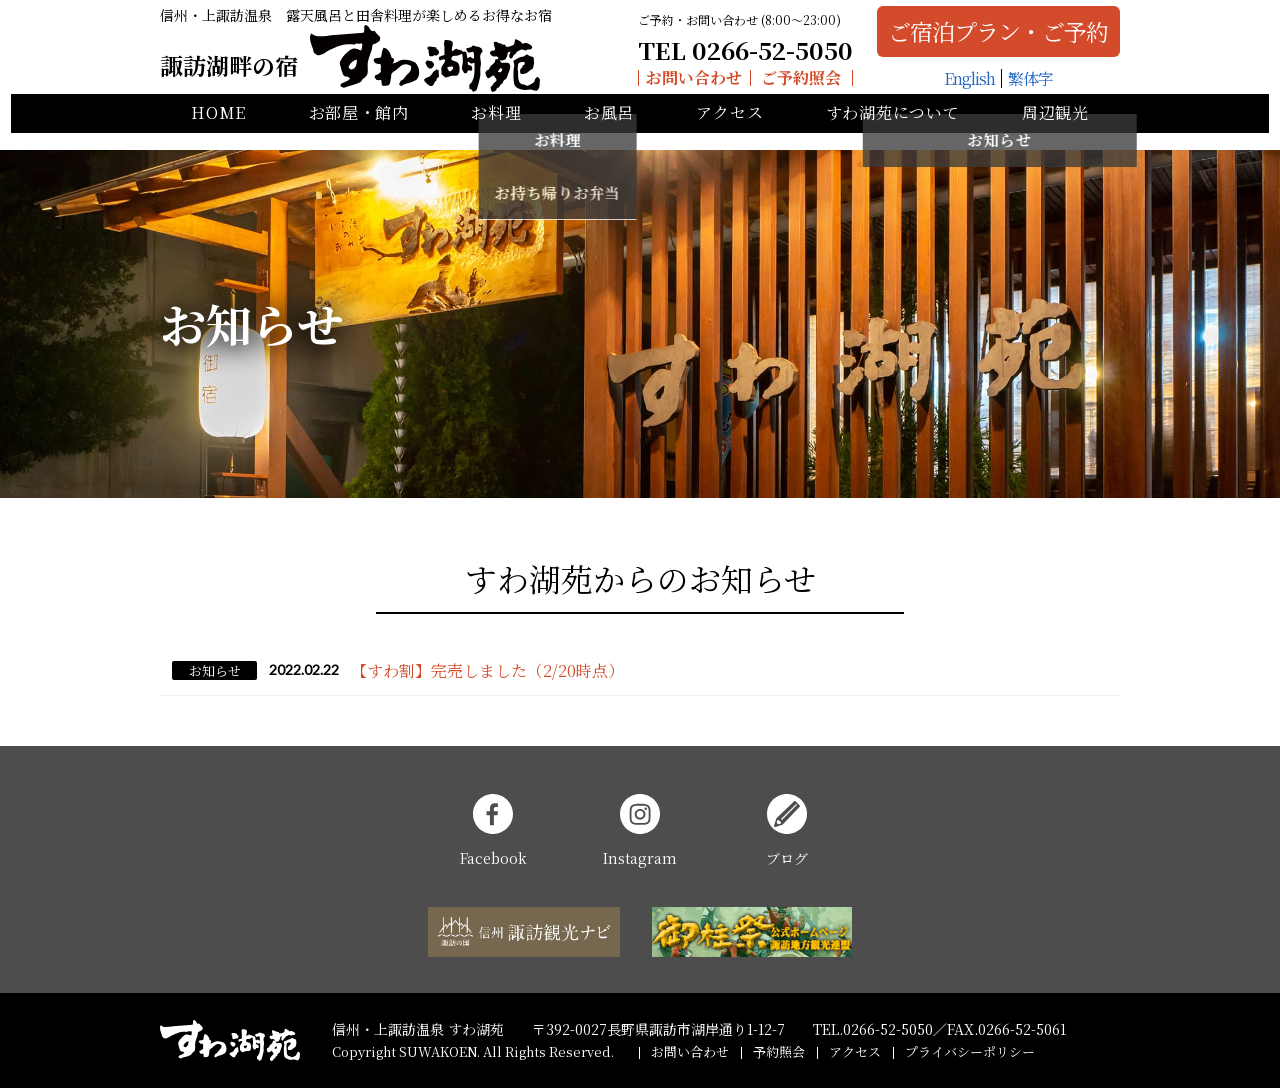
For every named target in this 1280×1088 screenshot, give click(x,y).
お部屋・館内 (359, 130)
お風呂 (609, 130)
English (957, 84)
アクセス (729, 130)
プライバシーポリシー (970, 1051)
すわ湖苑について (893, 130)
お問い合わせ (682, 84)
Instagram (640, 831)
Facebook (493, 831)
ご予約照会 (790, 84)
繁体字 (1018, 84)
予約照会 (779, 1051)
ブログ (787, 831)
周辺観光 (1055, 130)
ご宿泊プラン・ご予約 (987, 37)
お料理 (496, 130)
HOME (218, 130)
